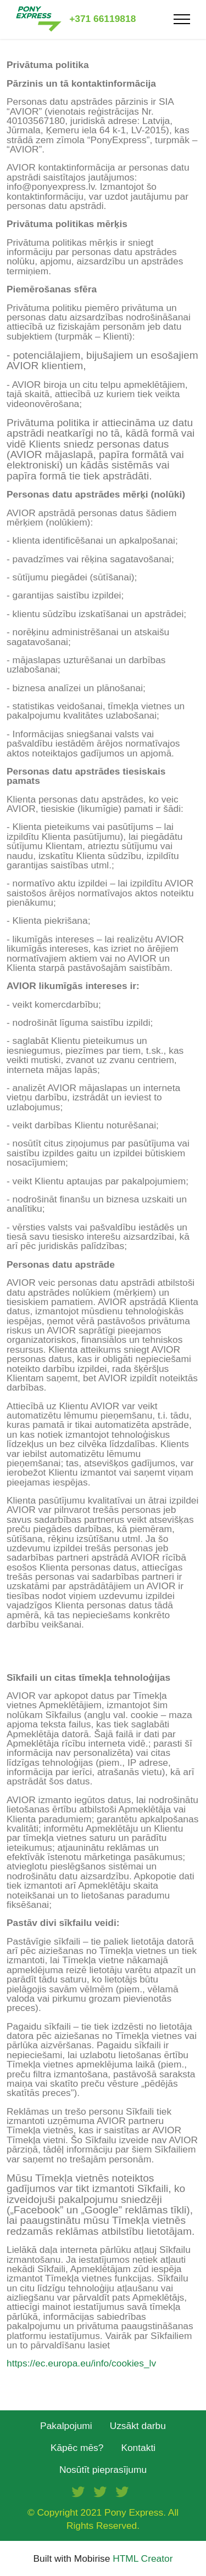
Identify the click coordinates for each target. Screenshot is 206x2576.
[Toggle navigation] (182, 19)
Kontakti (138, 2447)
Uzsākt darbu (138, 2425)
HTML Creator (142, 2558)
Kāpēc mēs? (77, 2447)
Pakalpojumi (66, 2425)
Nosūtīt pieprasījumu (103, 2469)
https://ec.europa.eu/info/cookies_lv (81, 2363)
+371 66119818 (102, 19)
